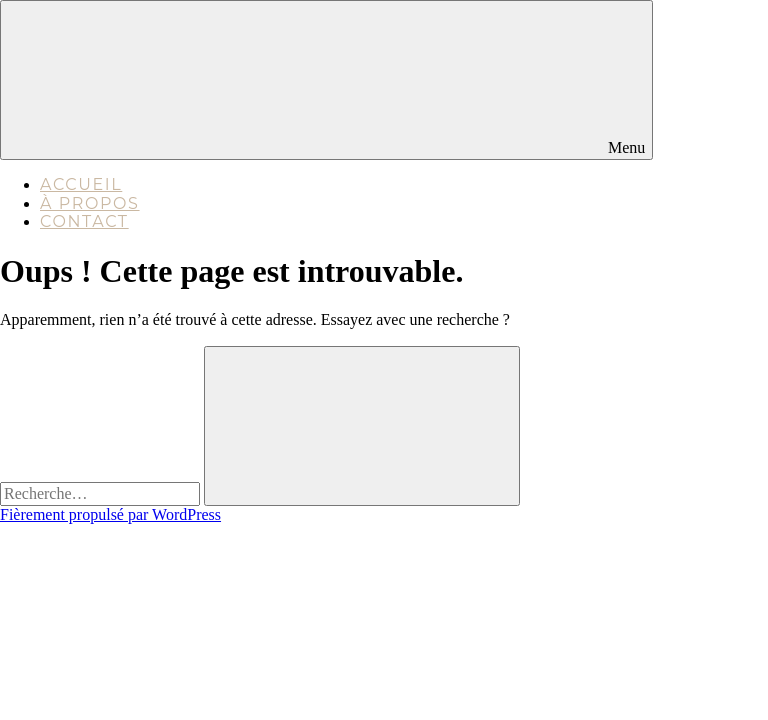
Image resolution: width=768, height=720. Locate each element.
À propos (90, 203)
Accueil (81, 184)
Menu (326, 79)
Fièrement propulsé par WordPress (110, 514)
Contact (84, 221)
